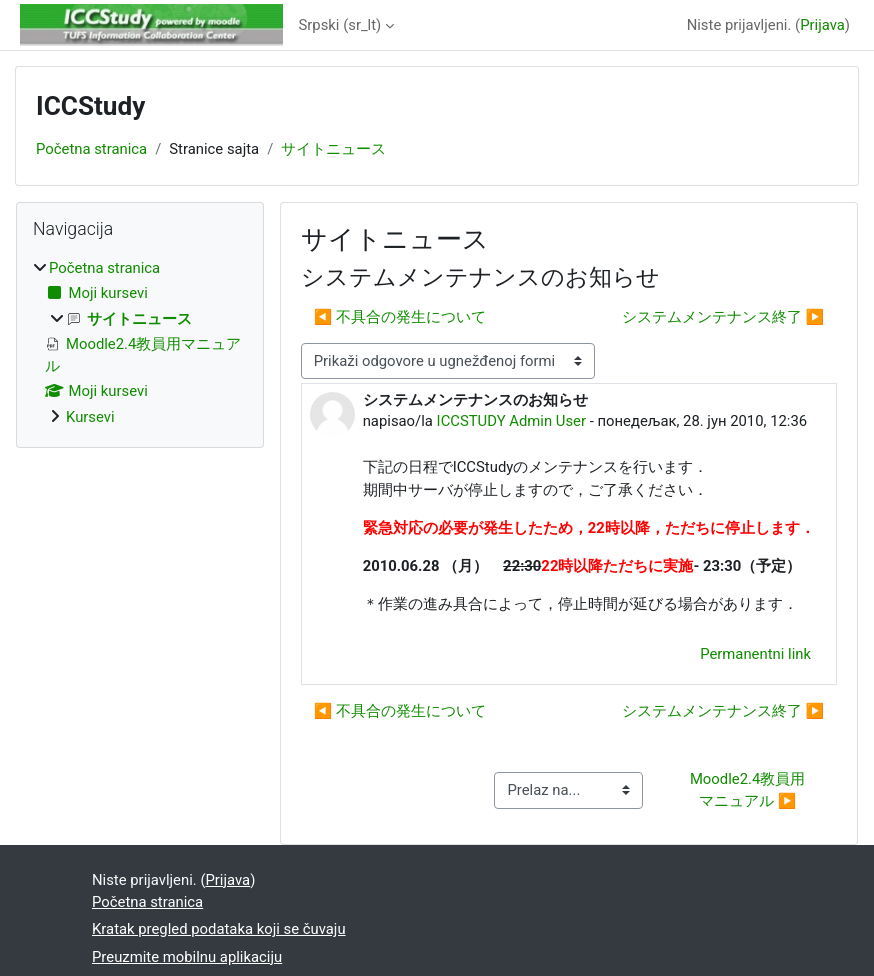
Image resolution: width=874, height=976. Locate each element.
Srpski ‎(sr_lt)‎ (340, 25)
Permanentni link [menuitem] (755, 654)
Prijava (822, 25)
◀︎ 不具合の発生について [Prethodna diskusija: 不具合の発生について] (400, 317)
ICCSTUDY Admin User (511, 421)
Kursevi (90, 417)
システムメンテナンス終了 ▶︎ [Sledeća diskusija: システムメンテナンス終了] (723, 317)
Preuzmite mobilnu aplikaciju (187, 957)
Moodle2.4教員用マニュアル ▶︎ (747, 790)
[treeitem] (140, 342)
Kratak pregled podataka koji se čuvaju (219, 929)
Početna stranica (91, 149)
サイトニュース (333, 149)
